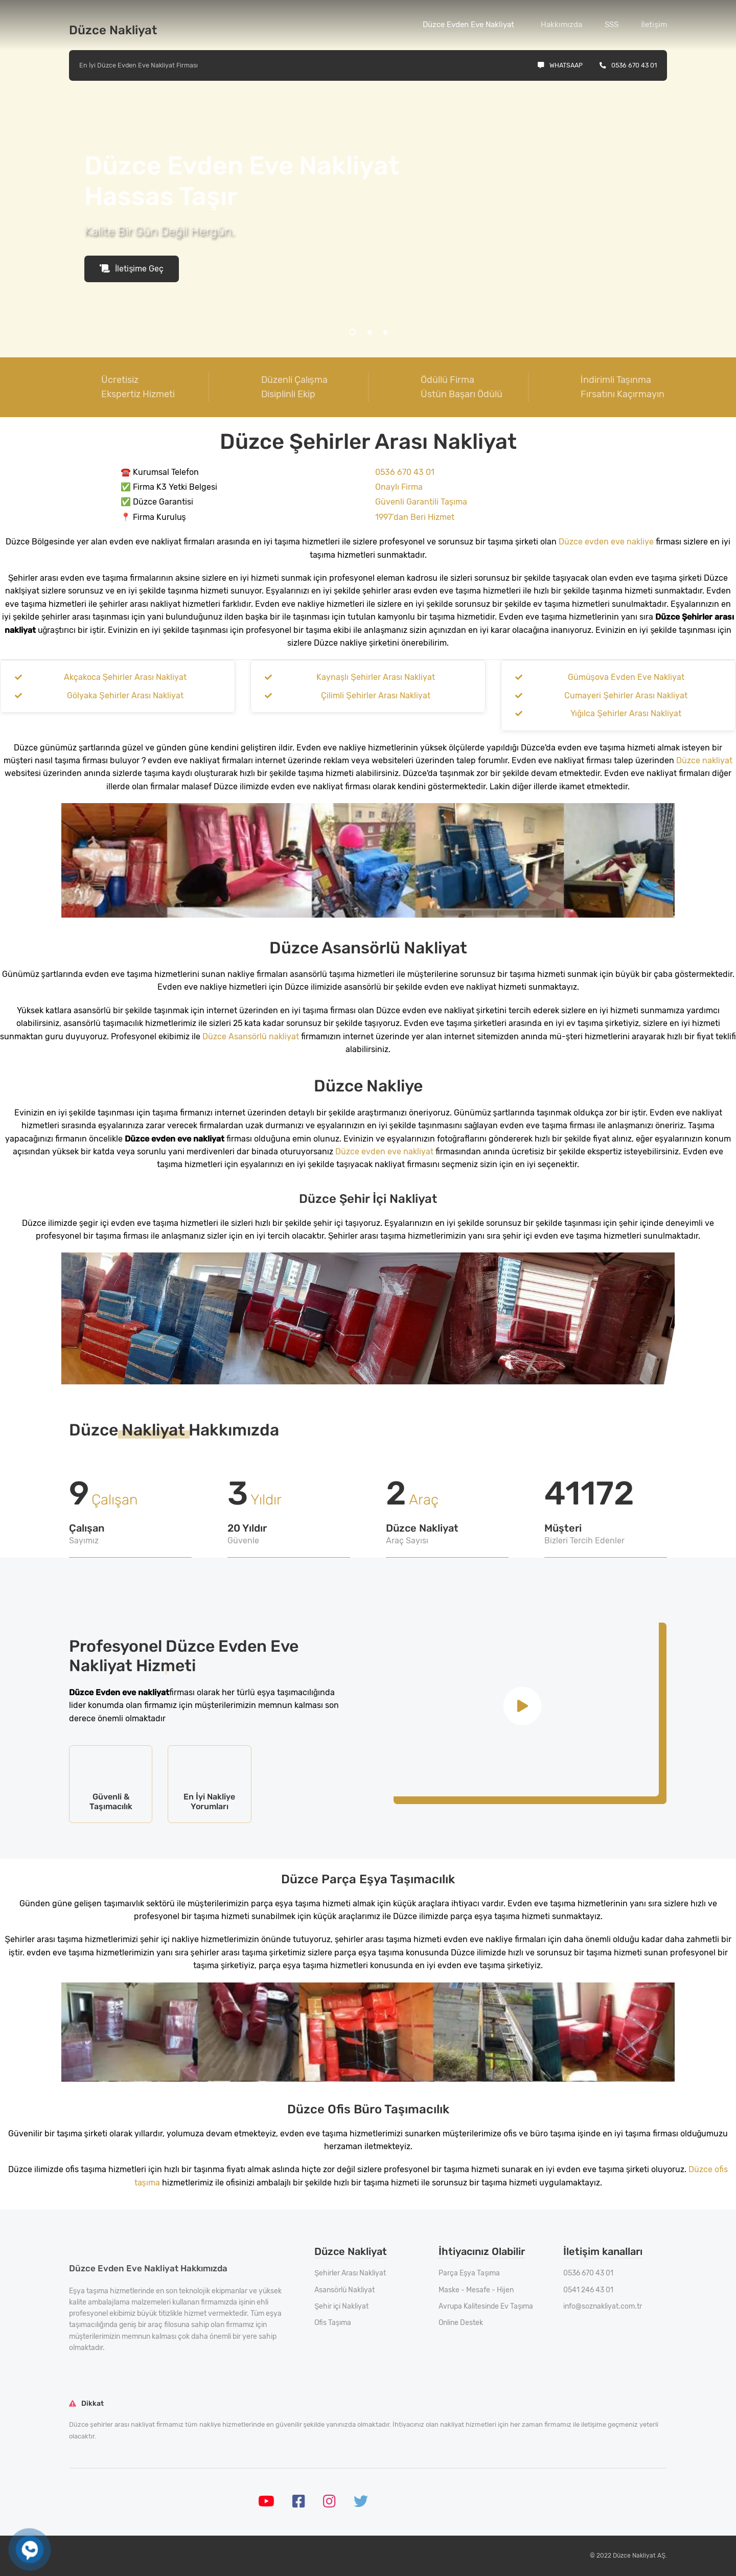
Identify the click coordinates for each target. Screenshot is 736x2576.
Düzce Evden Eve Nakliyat (468, 24)
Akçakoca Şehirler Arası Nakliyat (125, 677)
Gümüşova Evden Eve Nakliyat (626, 677)
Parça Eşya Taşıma (469, 2273)
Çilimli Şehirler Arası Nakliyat (375, 695)
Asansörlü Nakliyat (344, 2290)
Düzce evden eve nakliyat (384, 1151)
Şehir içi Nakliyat (341, 2306)
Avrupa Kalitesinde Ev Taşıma (486, 2306)
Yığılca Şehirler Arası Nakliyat (625, 713)
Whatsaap (560, 65)
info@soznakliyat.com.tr (602, 2306)
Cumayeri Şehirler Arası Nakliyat (625, 695)
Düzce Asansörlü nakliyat (250, 1036)
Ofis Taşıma (332, 2322)
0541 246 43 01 (588, 2290)
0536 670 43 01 (628, 65)
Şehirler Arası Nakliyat (350, 2273)
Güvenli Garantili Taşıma (421, 502)
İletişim (654, 24)
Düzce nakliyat (704, 760)
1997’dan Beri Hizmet (414, 517)
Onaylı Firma (399, 487)
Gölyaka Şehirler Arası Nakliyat (125, 695)
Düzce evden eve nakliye (606, 541)
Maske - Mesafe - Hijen (476, 2290)
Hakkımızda (561, 24)
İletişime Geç (132, 268)
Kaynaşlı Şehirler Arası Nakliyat (375, 677)
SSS (611, 24)
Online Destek (461, 2322)
